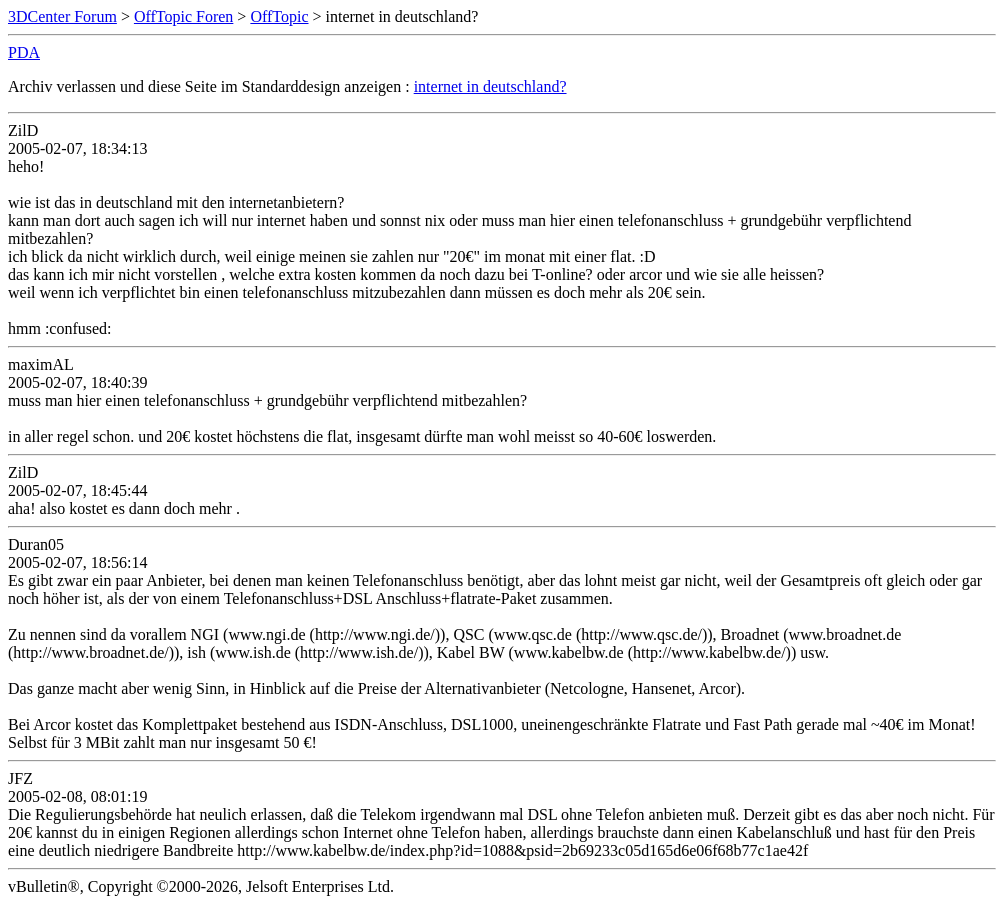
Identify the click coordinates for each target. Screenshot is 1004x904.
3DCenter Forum (62, 16)
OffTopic (279, 16)
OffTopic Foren (183, 16)
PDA (24, 52)
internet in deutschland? (490, 86)
